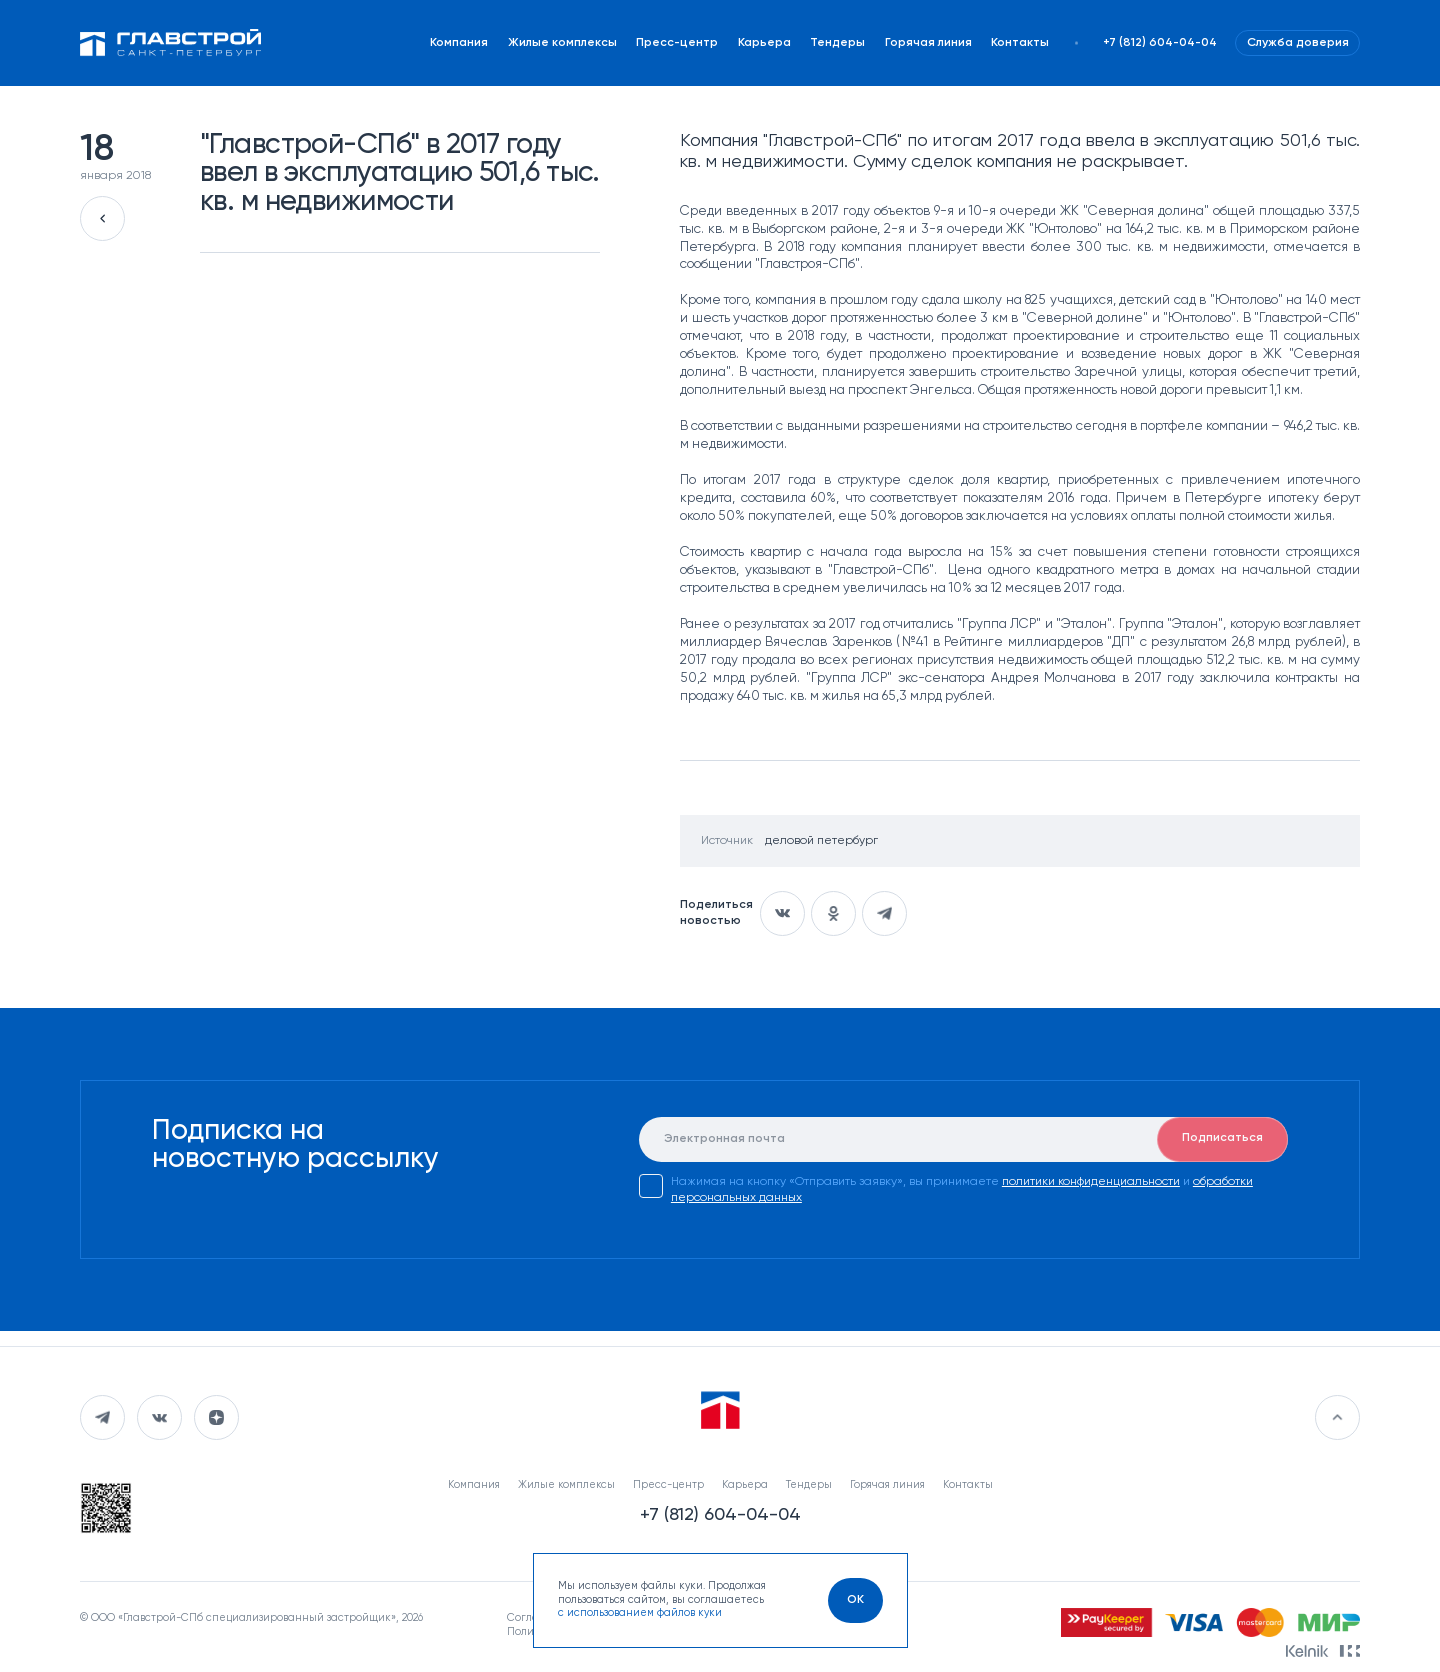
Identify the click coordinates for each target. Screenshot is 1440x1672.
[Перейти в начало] (1337, 1417)
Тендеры (837, 43)
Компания (459, 43)
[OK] (855, 1600)
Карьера (764, 43)
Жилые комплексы (562, 43)
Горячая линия (928, 43)
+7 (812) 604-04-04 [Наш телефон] (1160, 43)
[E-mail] (963, 1139)
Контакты (1020, 43)
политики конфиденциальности (1091, 1182)
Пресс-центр (677, 43)
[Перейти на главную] (171, 43)
